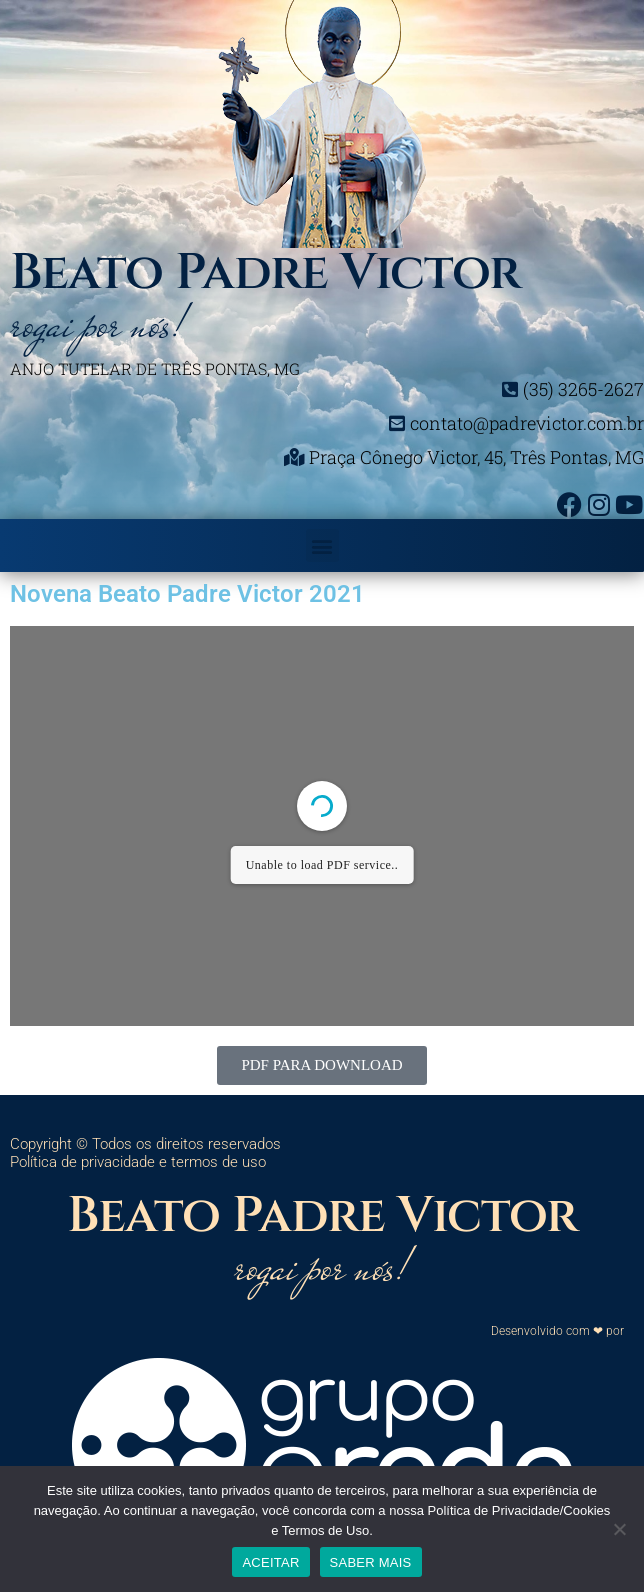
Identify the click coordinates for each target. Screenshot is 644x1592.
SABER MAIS (371, 1562)
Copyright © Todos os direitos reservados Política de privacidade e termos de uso (145, 1153)
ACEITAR (270, 1562)
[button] (322, 545)
